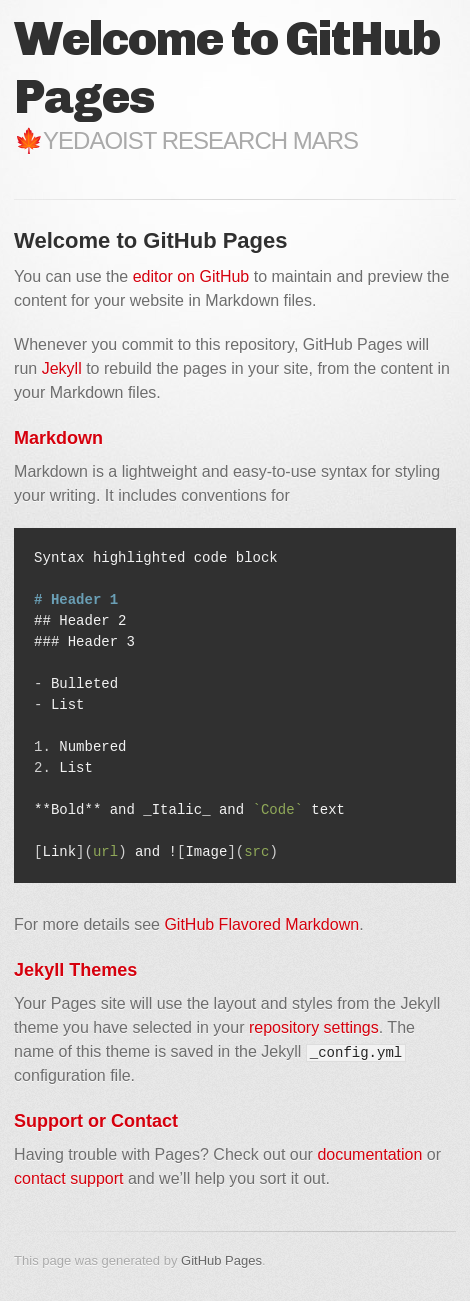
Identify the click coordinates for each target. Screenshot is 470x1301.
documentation (369, 1154)
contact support (68, 1178)
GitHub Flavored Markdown (261, 924)
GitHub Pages (221, 1260)
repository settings (314, 1027)
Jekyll (62, 368)
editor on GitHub (191, 276)
